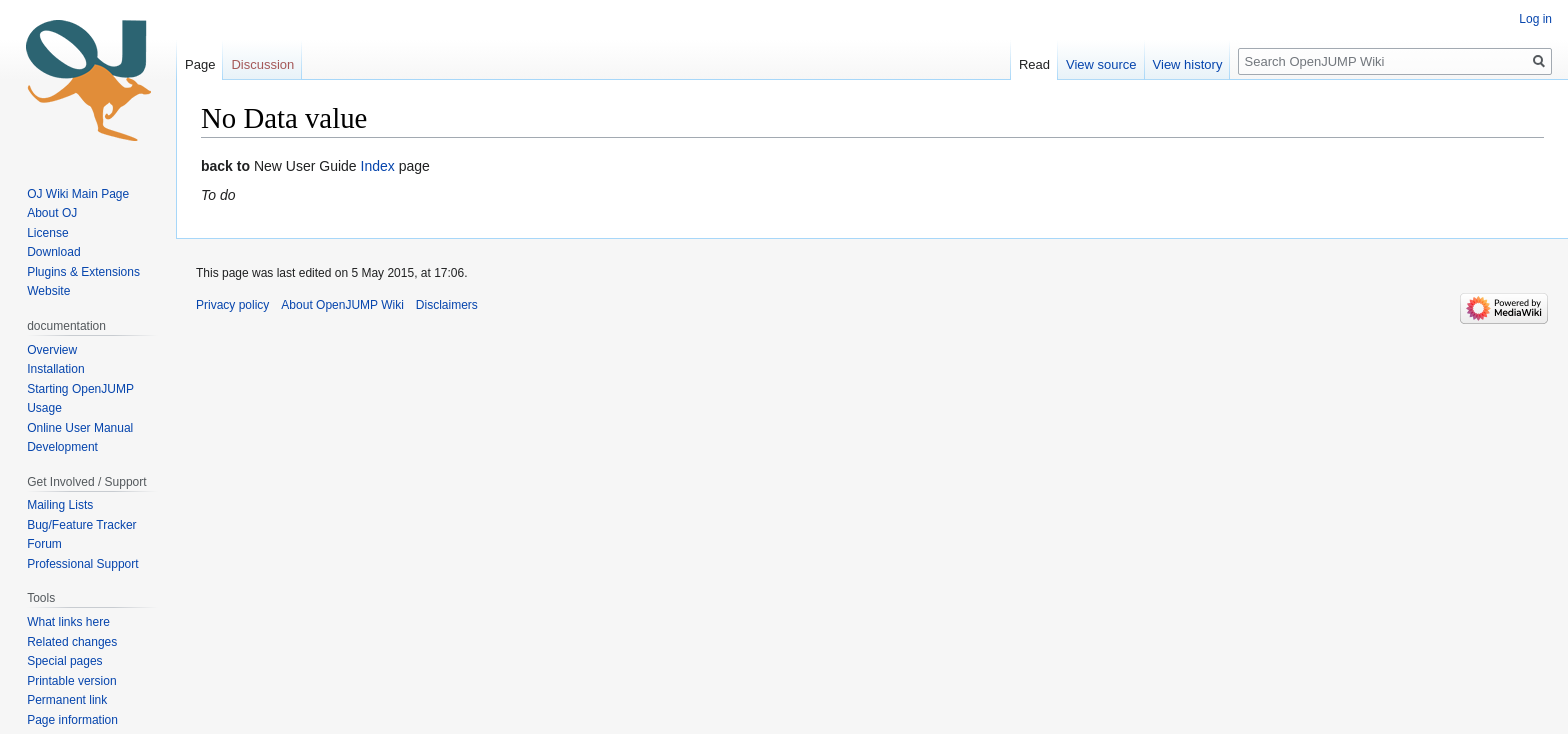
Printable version (71, 681)
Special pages (64, 661)
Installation (55, 369)
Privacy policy (232, 305)
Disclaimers (447, 305)
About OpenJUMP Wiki (342, 305)
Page (200, 64)
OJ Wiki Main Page (78, 194)
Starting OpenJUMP (80, 389)
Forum (44, 544)
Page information (72, 720)
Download (55, 252)
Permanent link (67, 700)
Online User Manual (80, 428)
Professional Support (82, 564)
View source (1101, 64)
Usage (44, 408)
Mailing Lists (60, 505)
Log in (1535, 19)
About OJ (52, 213)
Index (378, 166)
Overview (52, 350)
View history (1188, 64)
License (49, 233)
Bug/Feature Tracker (81, 525)
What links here (68, 622)
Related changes (72, 642)
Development (62, 447)
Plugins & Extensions (83, 272)
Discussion (262, 64)
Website (48, 291)
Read (1034, 64)
